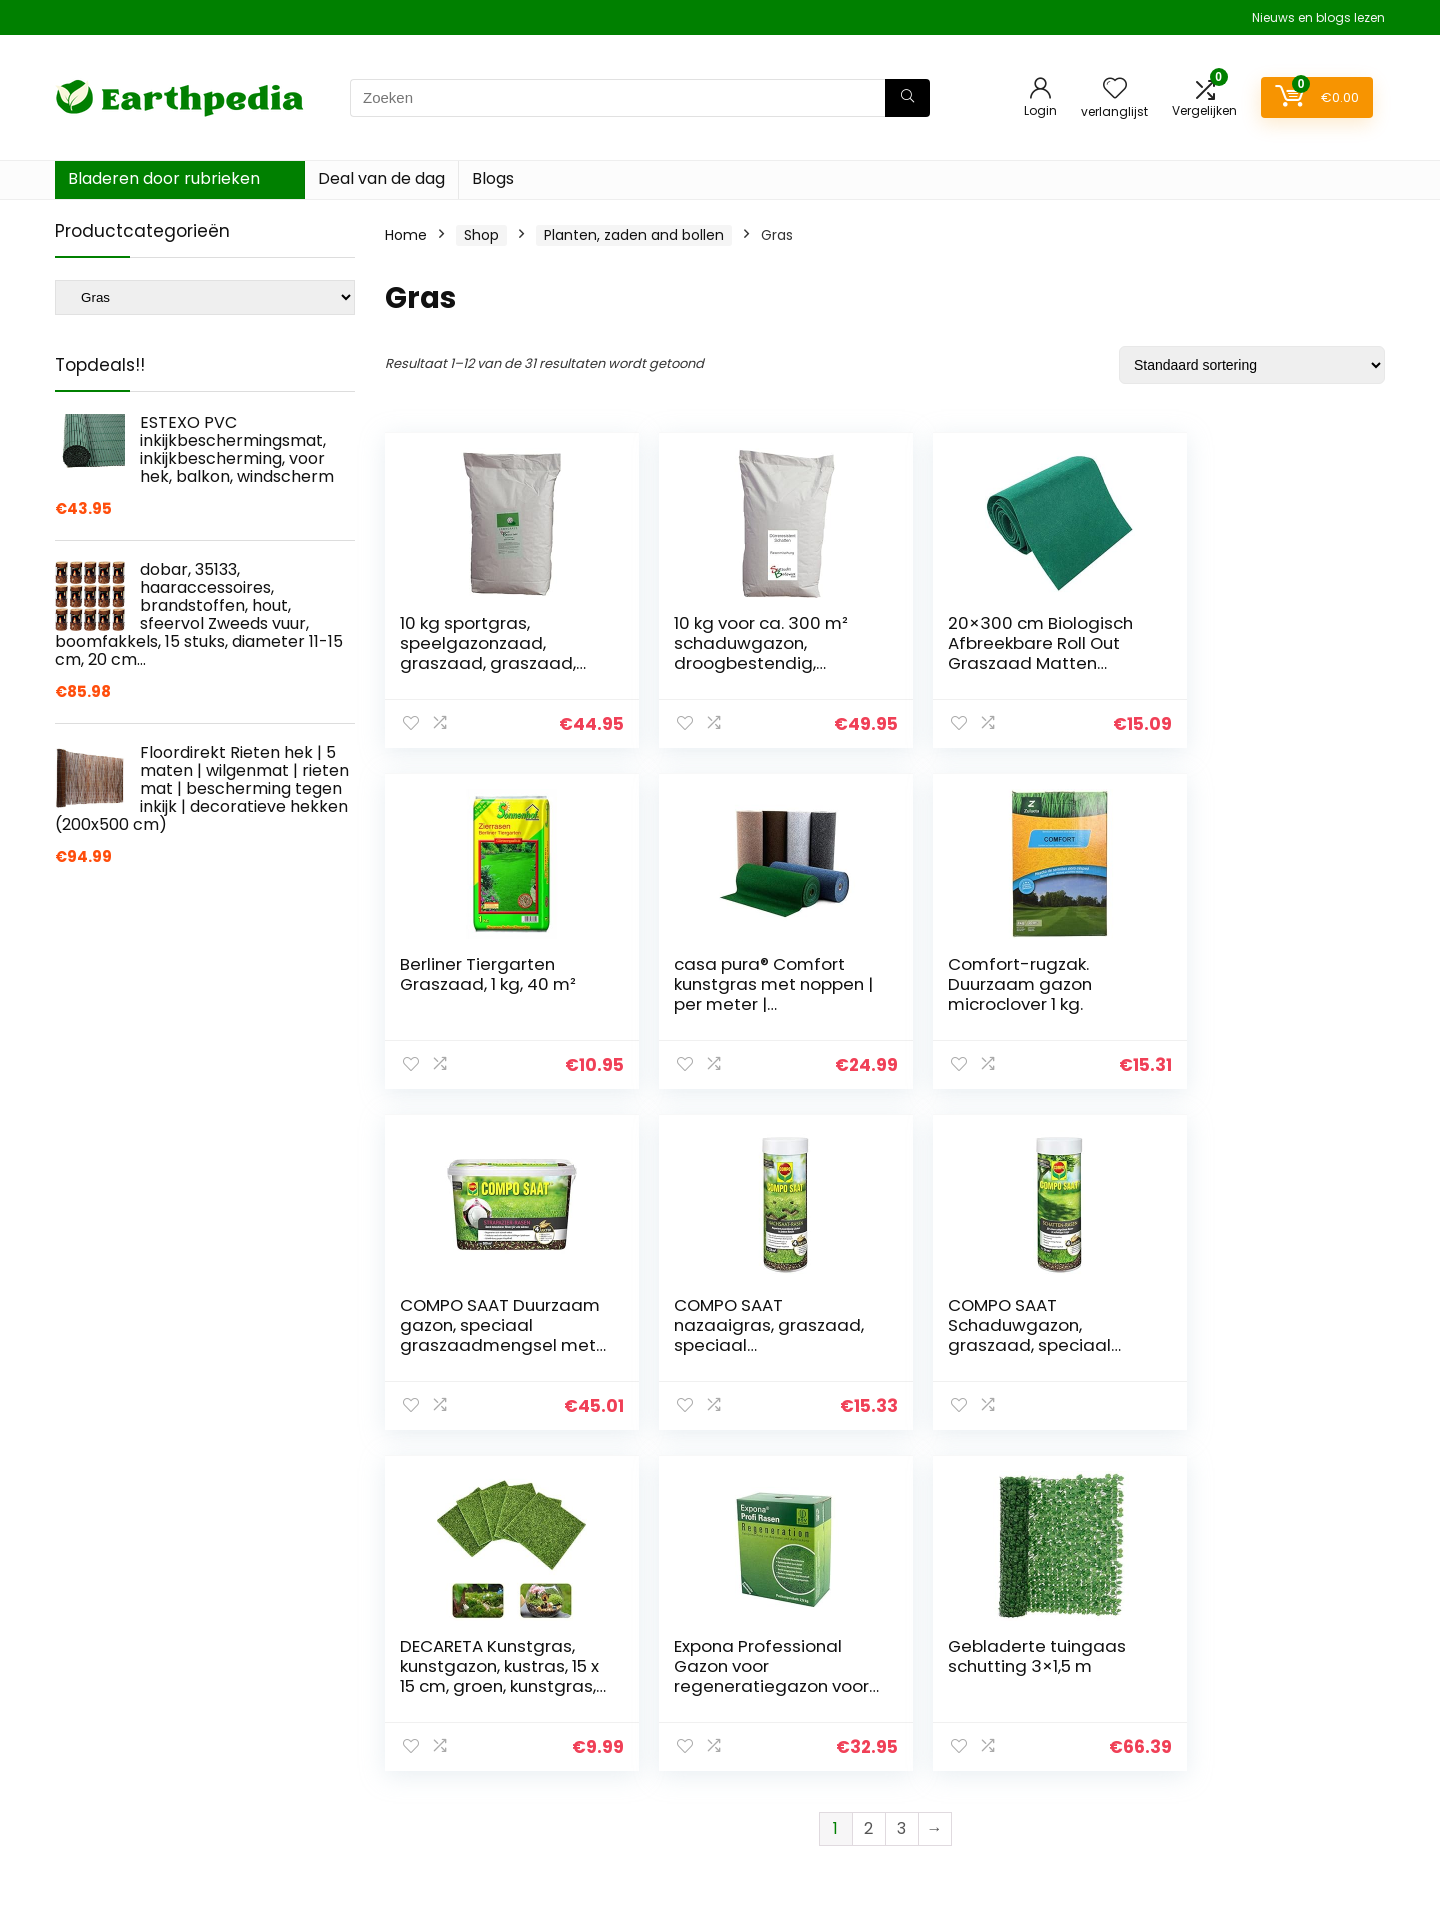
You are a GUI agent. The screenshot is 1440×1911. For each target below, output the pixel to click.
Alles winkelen (1016, 1735)
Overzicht (1003, 1707)
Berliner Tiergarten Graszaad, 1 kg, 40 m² (1253, 633)
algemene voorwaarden (1269, 1707)
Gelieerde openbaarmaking (1280, 1735)
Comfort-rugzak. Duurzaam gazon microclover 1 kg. (727, 984)
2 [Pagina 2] (868, 1487)
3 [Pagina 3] (901, 1487)
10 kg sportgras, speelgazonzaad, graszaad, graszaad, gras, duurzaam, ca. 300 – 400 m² (488, 663)
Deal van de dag (381, 178)
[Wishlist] (1115, 89)
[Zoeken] (907, 98)
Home (406, 235)
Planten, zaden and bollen (634, 235)
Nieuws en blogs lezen (1318, 17)
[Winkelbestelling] (1252, 365)
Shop (481, 235)
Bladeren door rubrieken (164, 178)
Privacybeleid (1231, 1679)
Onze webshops (1024, 1763)
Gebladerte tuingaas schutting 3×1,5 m (1254, 1315)
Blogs (493, 178)
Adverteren (1008, 1791)
